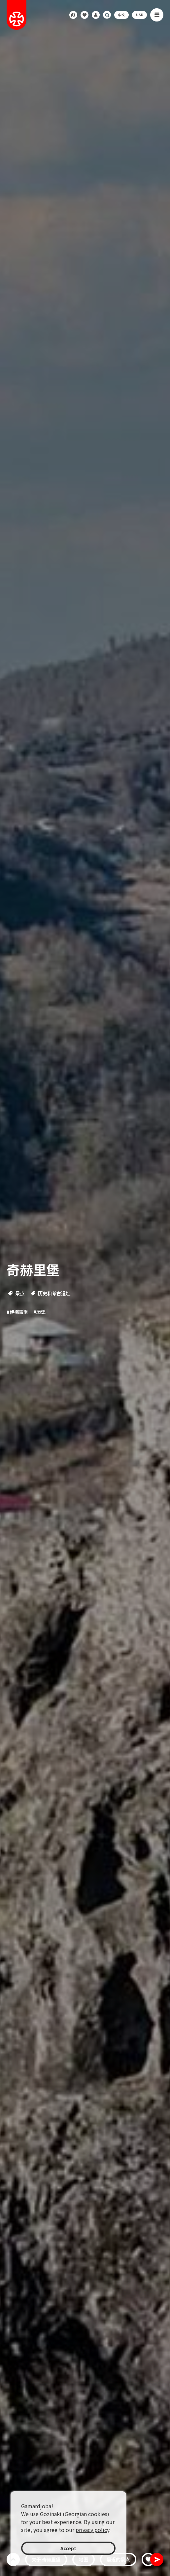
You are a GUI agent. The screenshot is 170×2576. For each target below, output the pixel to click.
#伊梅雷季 (17, 1311)
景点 (16, 1293)
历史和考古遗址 (50, 1293)
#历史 (39, 1311)
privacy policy (92, 2530)
